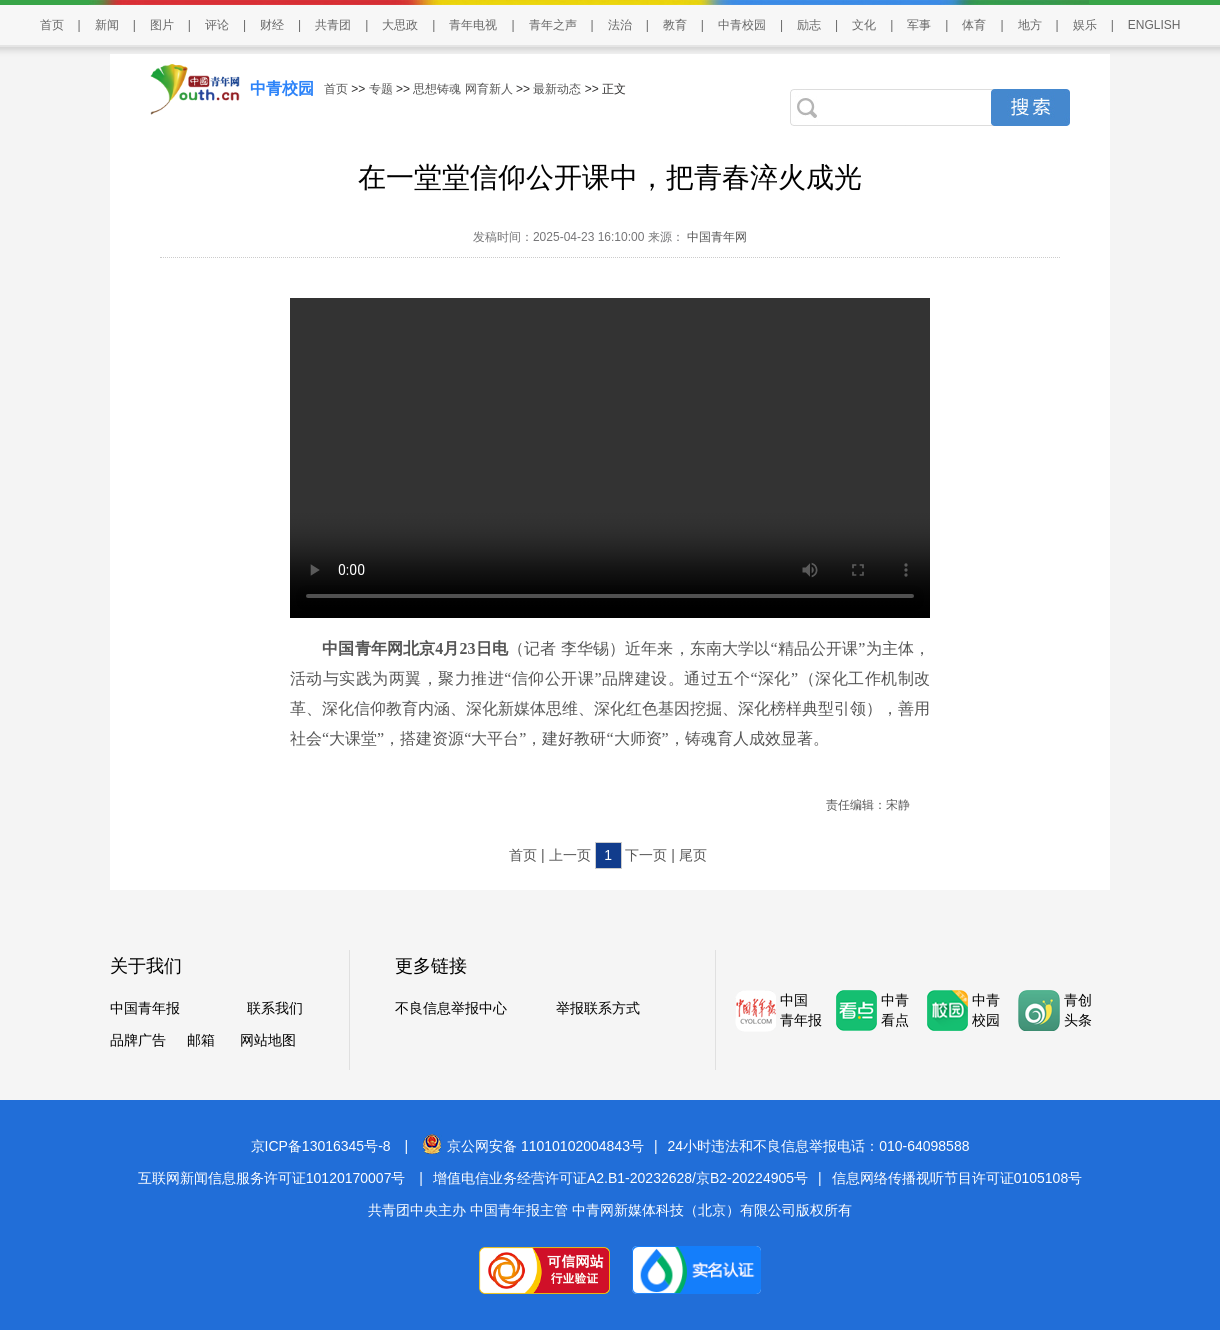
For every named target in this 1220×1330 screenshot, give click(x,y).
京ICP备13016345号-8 (321, 1146)
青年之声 (553, 25)
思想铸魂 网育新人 (462, 89)
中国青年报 (145, 1008)
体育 (974, 25)
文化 (864, 25)
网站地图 (268, 1040)
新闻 (107, 25)
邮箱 (201, 1040)
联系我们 (275, 1008)
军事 (919, 25)
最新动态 (557, 89)
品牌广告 (138, 1040)
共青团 (333, 25)
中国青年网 (717, 237)
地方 (1030, 25)
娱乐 (1085, 25)
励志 (809, 25)
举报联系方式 (598, 1008)
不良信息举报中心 (451, 1008)
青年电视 (473, 25)
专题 (381, 89)
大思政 (400, 25)
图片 (162, 25)
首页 (52, 25)
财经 (272, 25)
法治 (620, 25)
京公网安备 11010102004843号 (533, 1146)
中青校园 (742, 25)
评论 (217, 25)
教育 (675, 25)
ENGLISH (1154, 25)
